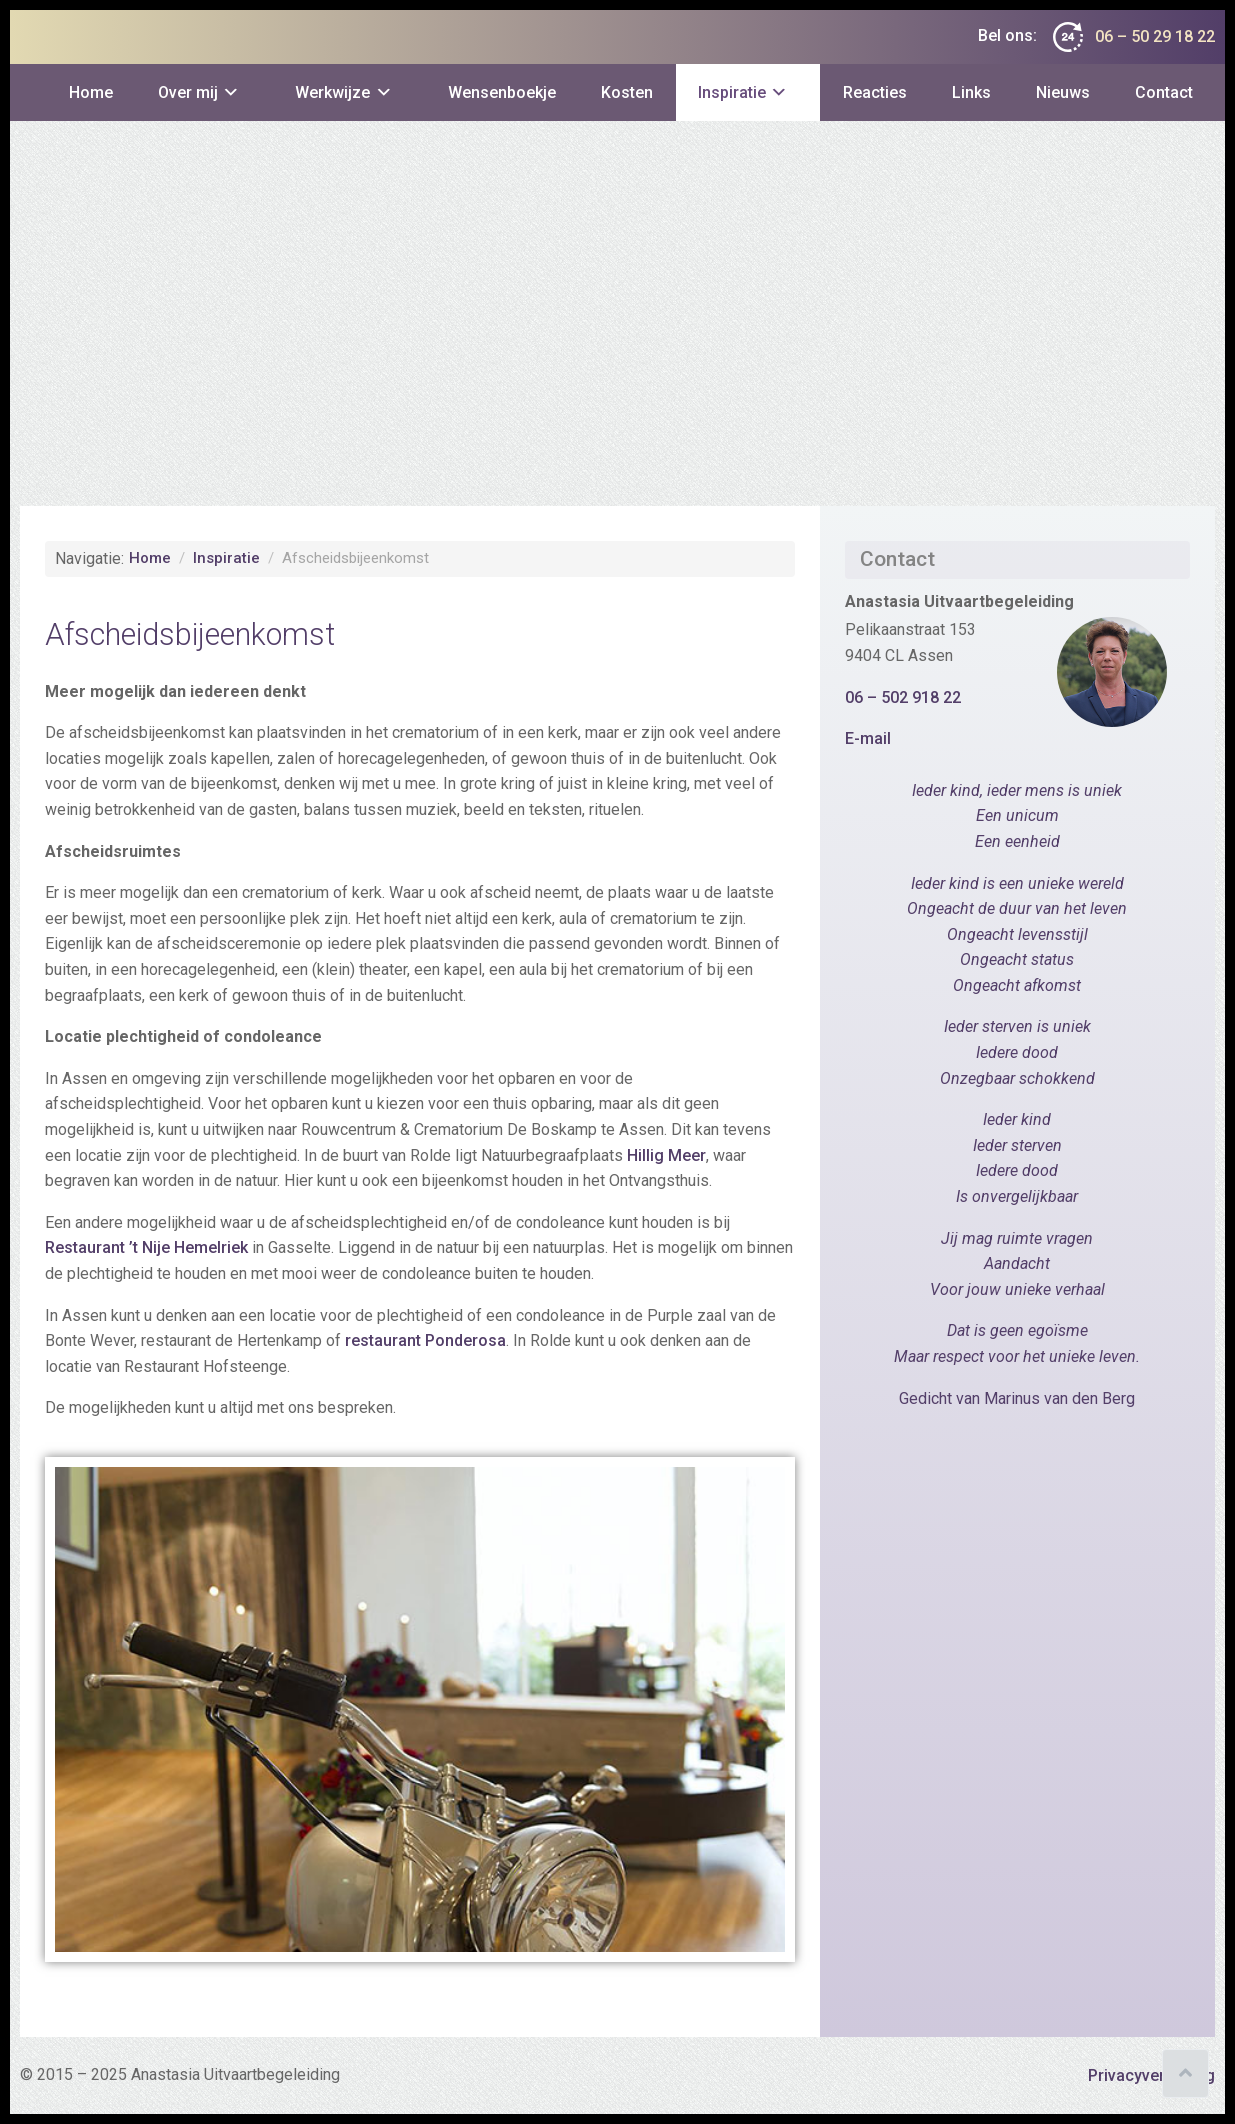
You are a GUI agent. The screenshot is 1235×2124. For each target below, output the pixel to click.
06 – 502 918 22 (903, 697)
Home (91, 92)
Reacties (875, 92)
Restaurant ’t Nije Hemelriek (146, 1247)
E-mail (868, 738)
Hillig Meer (666, 1155)
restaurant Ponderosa (425, 1340)
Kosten (627, 92)
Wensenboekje (502, 92)
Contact (1164, 92)
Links (971, 92)
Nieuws (1063, 92)
